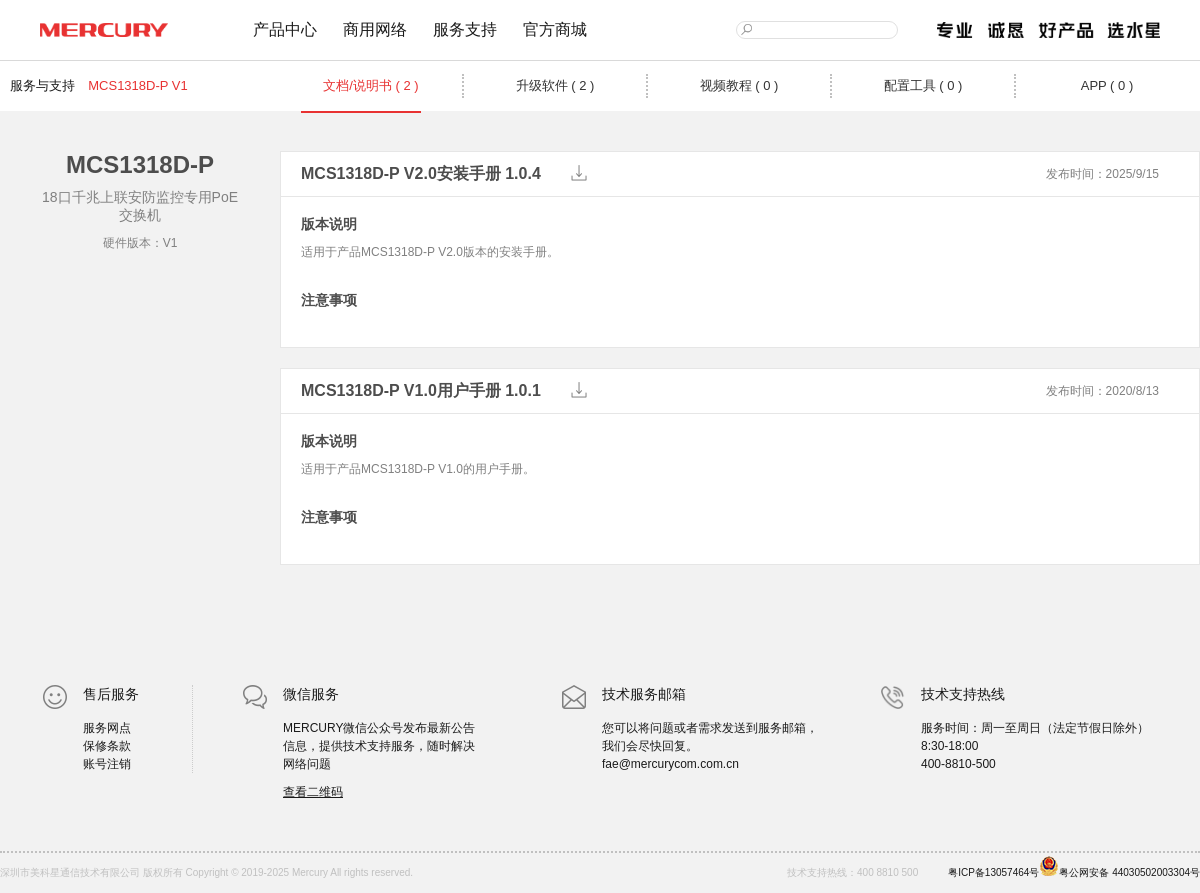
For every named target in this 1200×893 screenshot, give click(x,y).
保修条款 (107, 746)
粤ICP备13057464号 (993, 872)
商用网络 (375, 29)
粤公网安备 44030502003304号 (1119, 867)
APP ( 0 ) (1107, 85)
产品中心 (285, 29)
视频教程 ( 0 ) (739, 85)
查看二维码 (313, 792)
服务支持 (465, 29)
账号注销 (107, 764)
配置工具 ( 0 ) (923, 85)
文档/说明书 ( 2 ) (370, 85)
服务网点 (107, 728)
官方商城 (555, 29)
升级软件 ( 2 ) (555, 85)
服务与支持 (42, 85)
